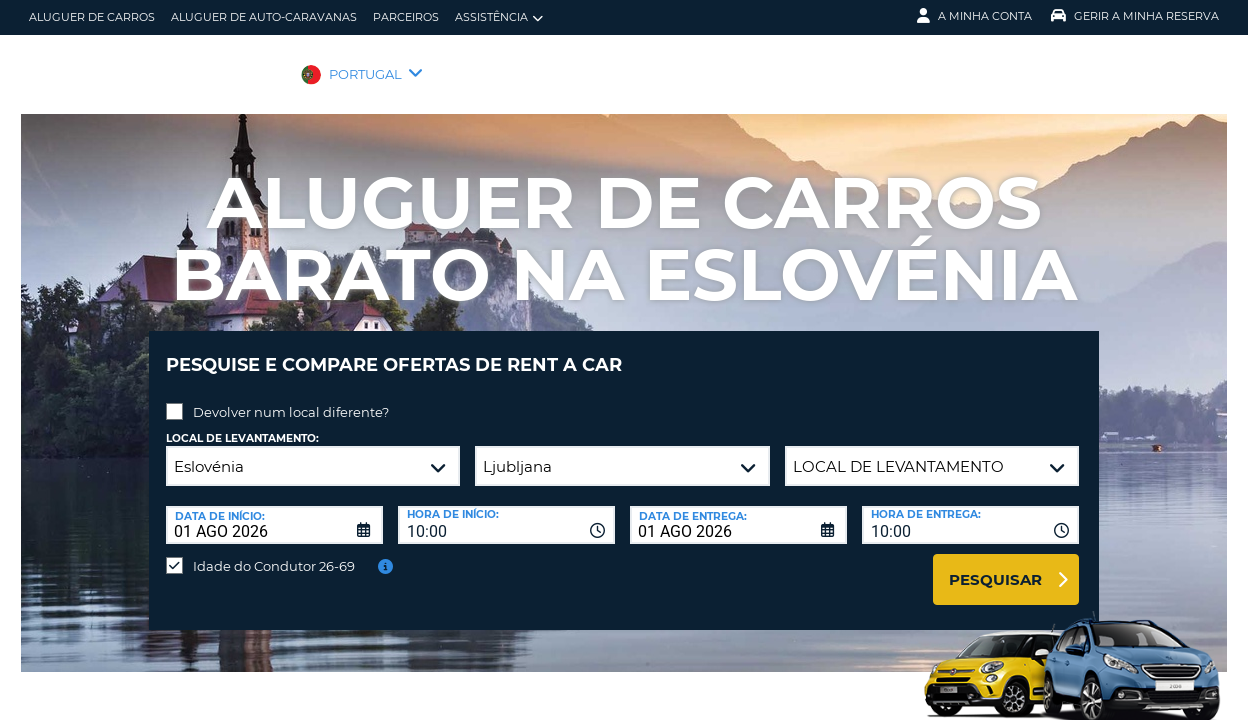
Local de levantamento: (242, 423)
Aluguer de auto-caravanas (264, 17)
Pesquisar (995, 564)
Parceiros (406, 17)
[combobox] (506, 510)
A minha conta (974, 16)
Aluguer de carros (92, 17)
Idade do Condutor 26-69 (274, 551)
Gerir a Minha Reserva (1135, 16)
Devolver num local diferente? (291, 397)
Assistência (499, 17)
